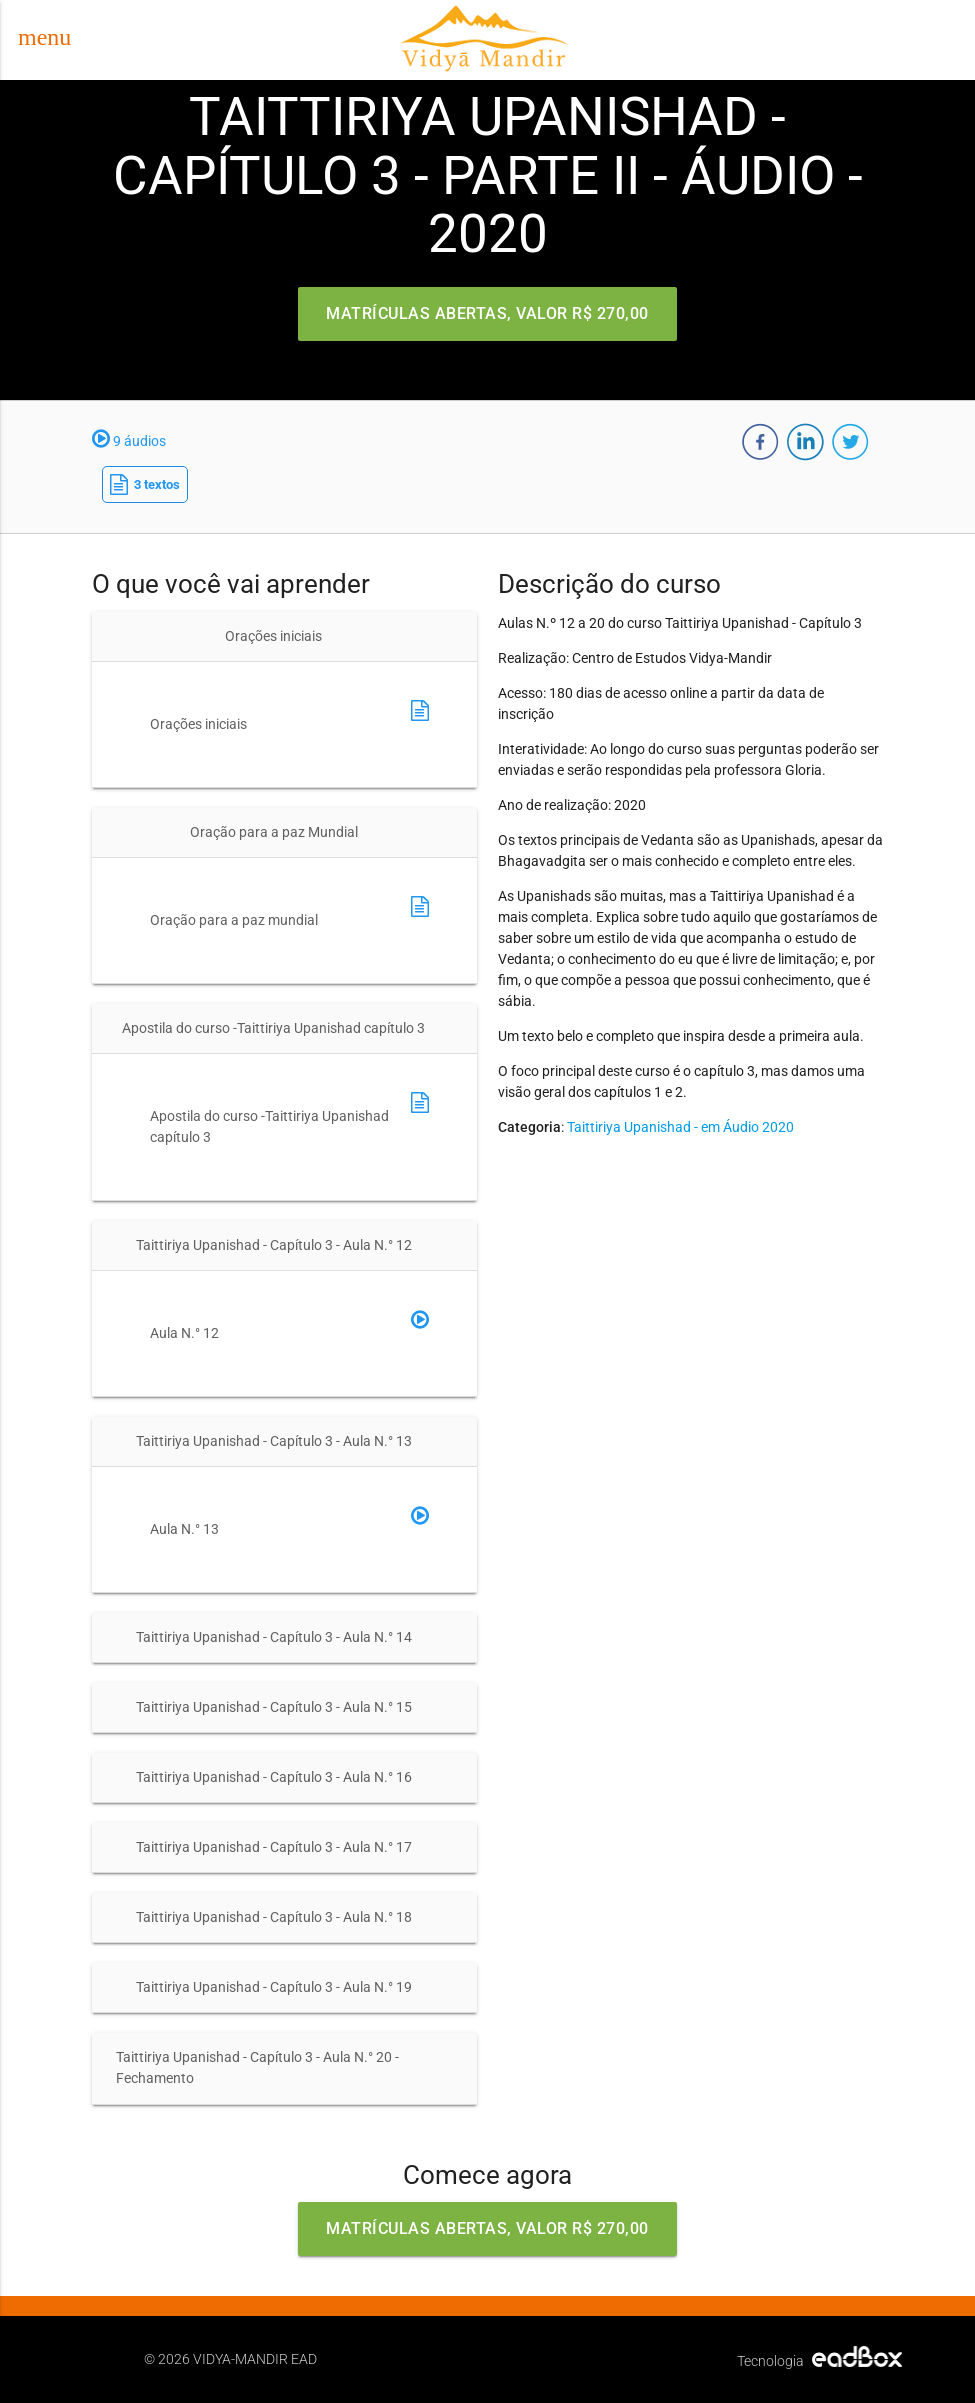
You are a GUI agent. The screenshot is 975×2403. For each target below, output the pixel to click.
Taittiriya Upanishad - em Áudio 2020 (680, 1127)
